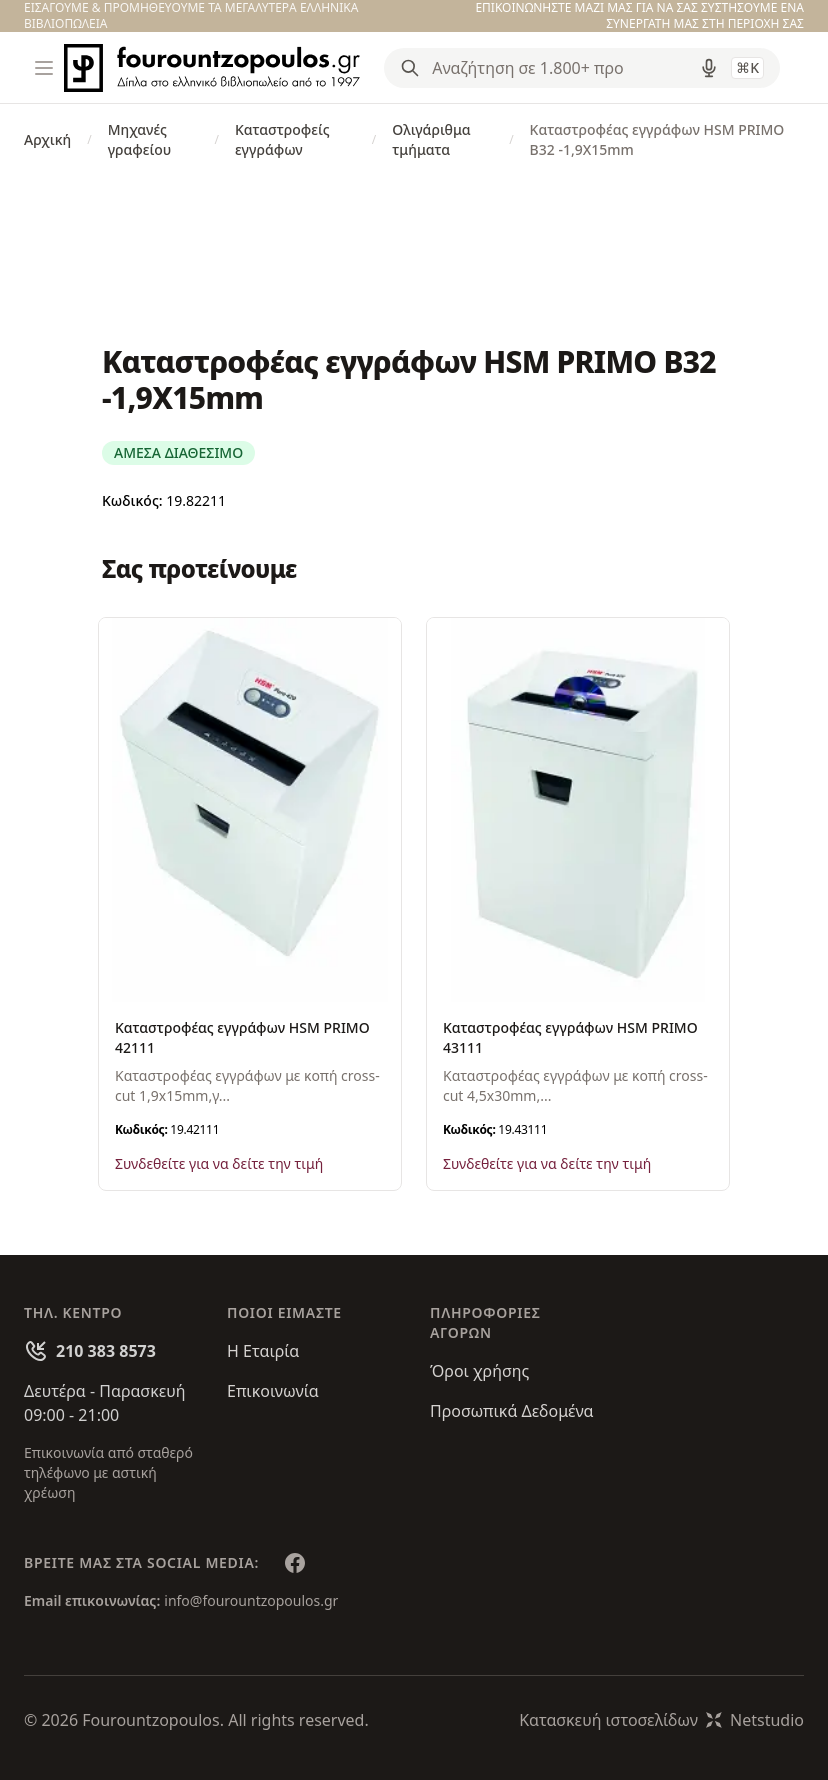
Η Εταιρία (263, 1351)
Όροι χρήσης (479, 1371)
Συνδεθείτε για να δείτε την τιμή (219, 1163)
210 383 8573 (106, 1351)
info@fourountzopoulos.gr (251, 1600)
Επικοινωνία (273, 1391)
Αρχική (47, 139)
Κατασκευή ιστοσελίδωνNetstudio (661, 1720)
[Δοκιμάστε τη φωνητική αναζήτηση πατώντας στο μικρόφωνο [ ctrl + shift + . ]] (709, 68)
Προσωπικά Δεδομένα (512, 1411)
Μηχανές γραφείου (140, 139)
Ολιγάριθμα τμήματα (431, 139)
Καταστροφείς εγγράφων (282, 139)
